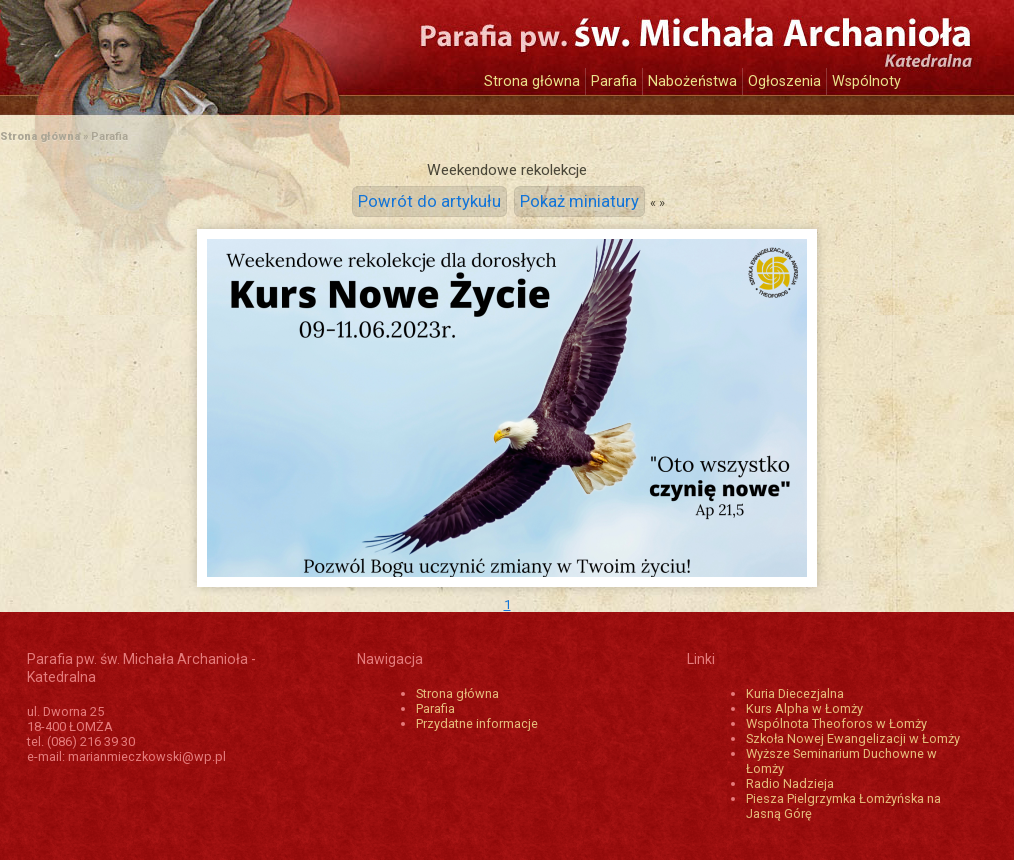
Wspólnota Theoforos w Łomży (836, 723)
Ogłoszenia (784, 81)
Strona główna (532, 81)
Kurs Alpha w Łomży (804, 708)
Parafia (614, 81)
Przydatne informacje (477, 723)
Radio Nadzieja (790, 783)
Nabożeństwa (692, 81)
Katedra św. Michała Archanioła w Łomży (212, 47)
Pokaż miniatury (579, 201)
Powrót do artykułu (429, 201)
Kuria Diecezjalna (795, 693)
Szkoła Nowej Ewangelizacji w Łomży (853, 738)
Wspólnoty (866, 81)
